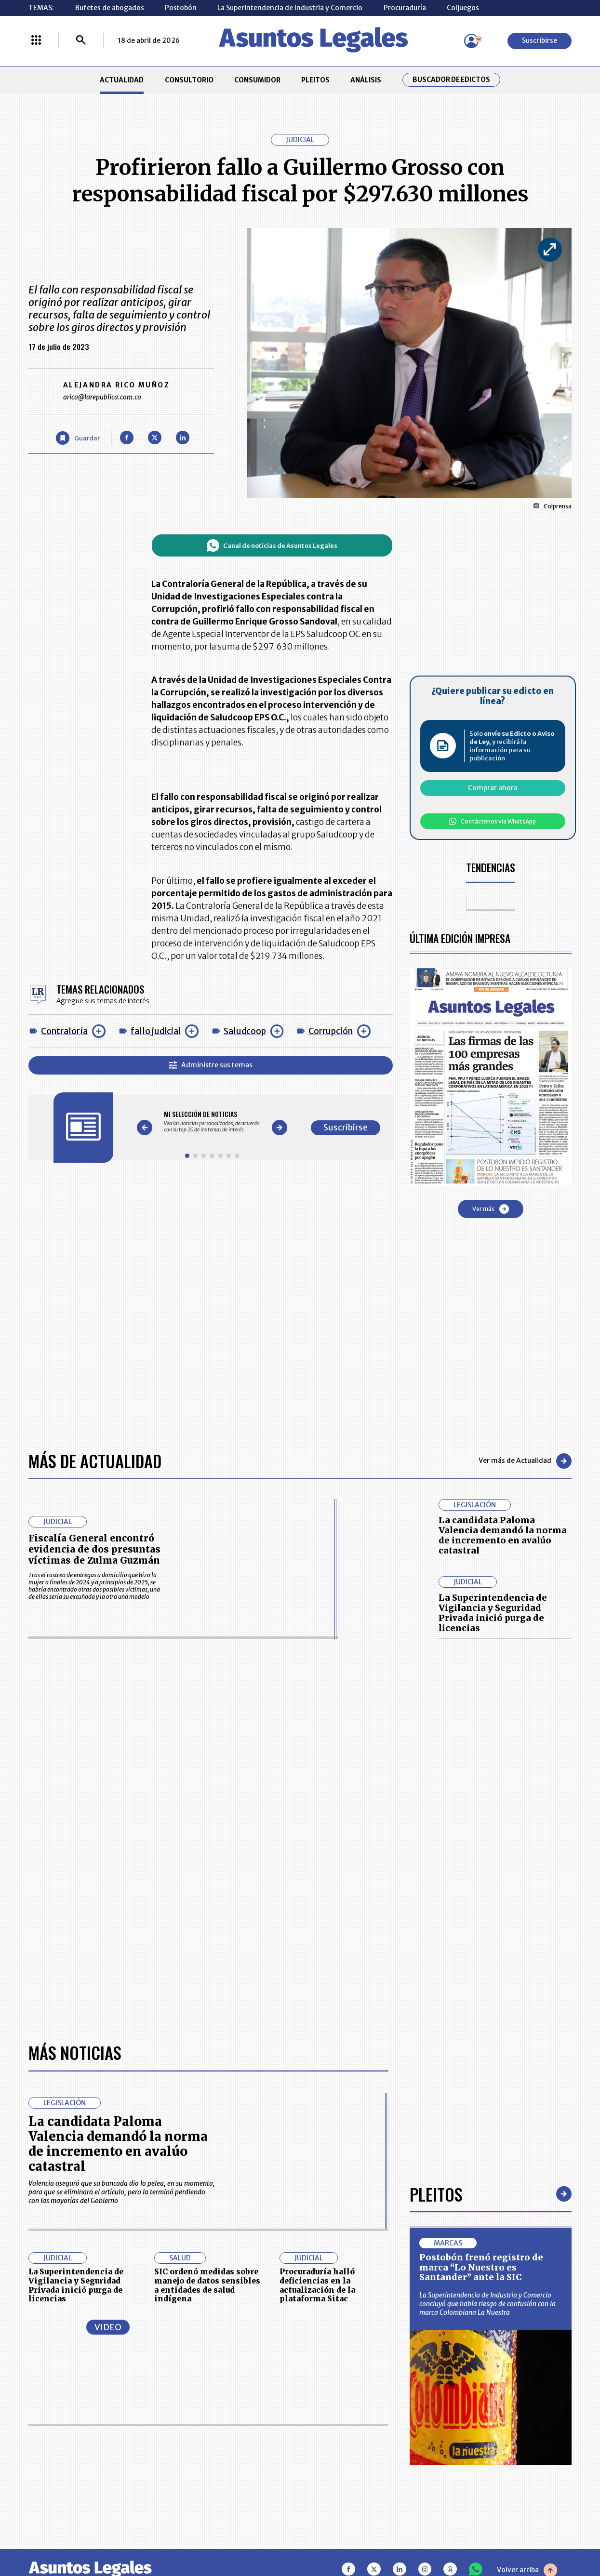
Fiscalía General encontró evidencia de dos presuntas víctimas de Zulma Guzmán (94, 1549)
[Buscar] (81, 41)
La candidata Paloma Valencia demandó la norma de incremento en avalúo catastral (503, 1535)
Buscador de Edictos (451, 80)
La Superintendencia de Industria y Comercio (289, 7)
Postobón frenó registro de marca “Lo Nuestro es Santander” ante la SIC (481, 2267)
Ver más (490, 1209)
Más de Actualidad (94, 1460)
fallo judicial (156, 1031)
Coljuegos (463, 7)
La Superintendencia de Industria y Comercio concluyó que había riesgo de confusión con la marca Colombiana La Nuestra (487, 2304)
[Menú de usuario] (471, 41)
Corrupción (330, 1031)
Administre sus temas (211, 1065)
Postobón (181, 7)
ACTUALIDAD (122, 80)
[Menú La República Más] (36, 41)
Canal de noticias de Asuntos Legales (272, 545)
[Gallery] (212, 1121)
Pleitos (436, 2194)
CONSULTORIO (189, 80)
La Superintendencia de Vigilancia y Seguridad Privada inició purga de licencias (493, 1613)
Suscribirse (539, 40)
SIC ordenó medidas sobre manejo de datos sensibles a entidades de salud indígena (207, 2285)
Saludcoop (245, 1031)
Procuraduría (405, 7)
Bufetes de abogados (109, 7)
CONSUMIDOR (257, 80)
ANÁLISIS (365, 80)
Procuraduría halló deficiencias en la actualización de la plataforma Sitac (317, 2285)
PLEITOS (315, 80)
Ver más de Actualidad (525, 1461)
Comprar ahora (493, 787)
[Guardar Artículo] (78, 438)
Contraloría (64, 1031)
